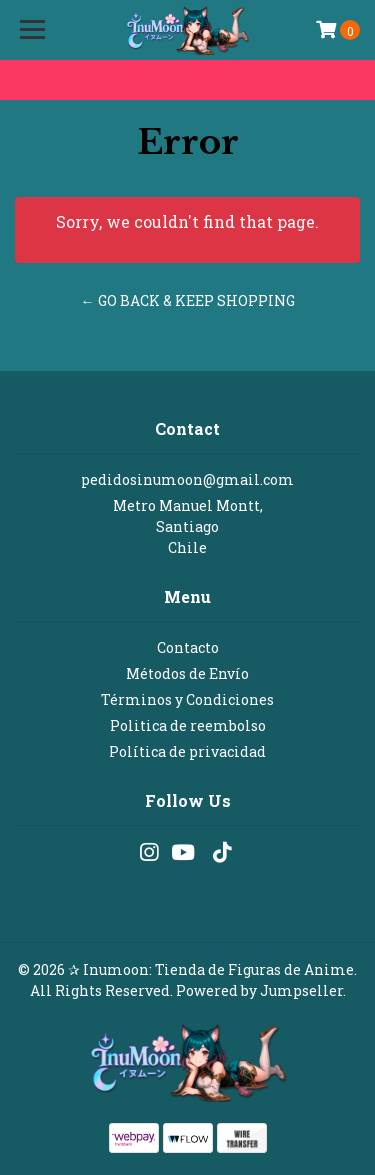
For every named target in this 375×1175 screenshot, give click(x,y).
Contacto (188, 647)
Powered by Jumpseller (259, 990)
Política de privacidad (187, 751)
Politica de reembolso (188, 725)
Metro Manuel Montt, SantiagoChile (188, 526)
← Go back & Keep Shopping (188, 300)
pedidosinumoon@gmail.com (187, 479)
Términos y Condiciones (187, 699)
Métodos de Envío (187, 673)
